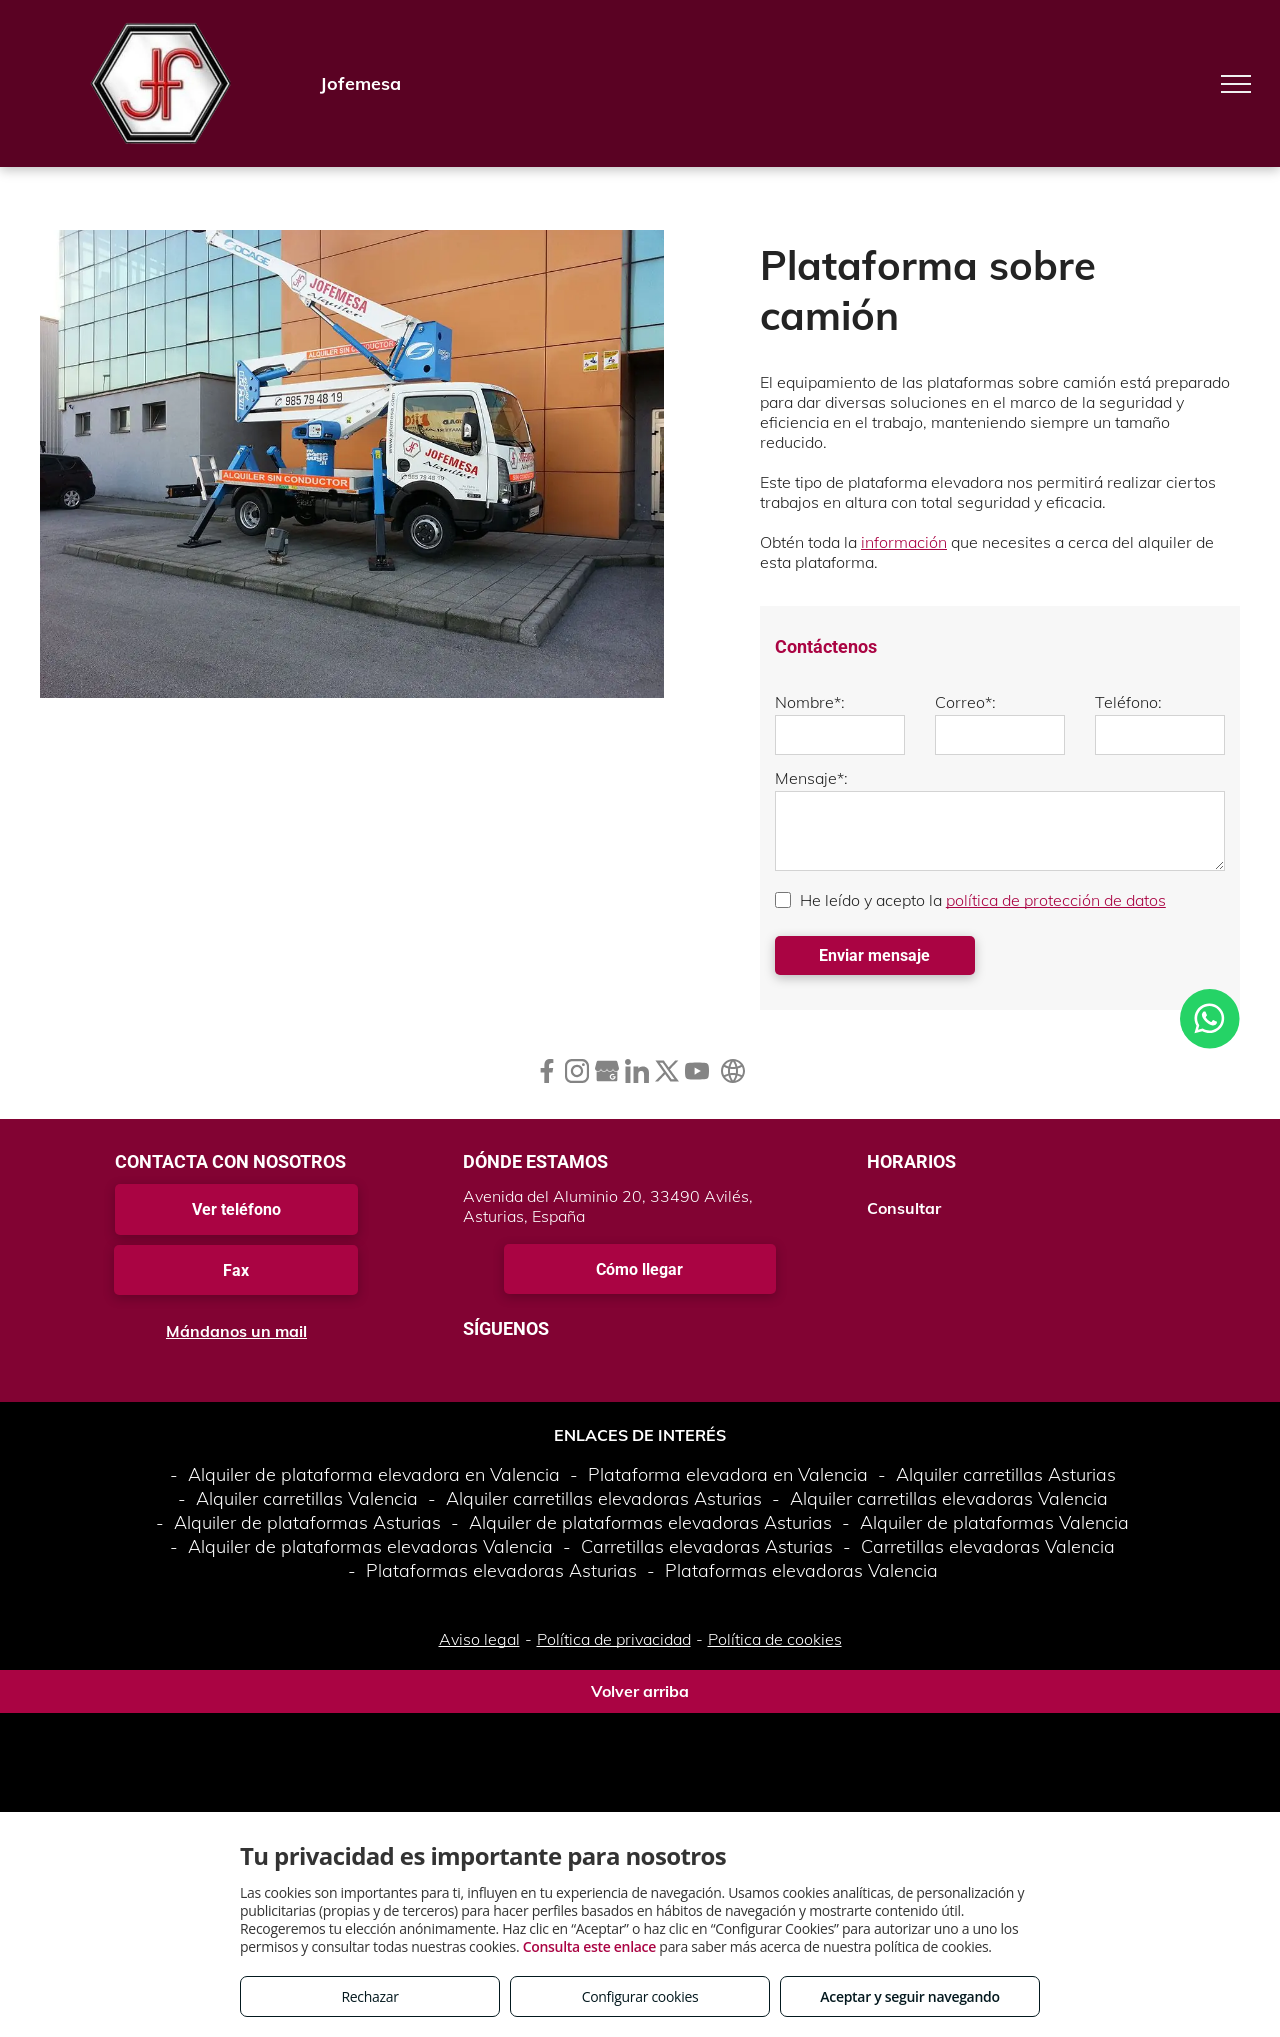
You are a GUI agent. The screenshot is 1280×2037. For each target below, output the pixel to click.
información (904, 542)
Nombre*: (810, 702)
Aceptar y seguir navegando (909, 1996)
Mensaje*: (811, 778)
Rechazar (369, 1996)
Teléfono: (1128, 702)
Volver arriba (640, 1691)
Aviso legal (479, 1639)
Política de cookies (775, 1639)
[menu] (1236, 84)
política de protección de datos (1056, 900)
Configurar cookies (640, 1996)
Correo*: (965, 702)
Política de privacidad (614, 1639)
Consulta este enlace (589, 1946)
